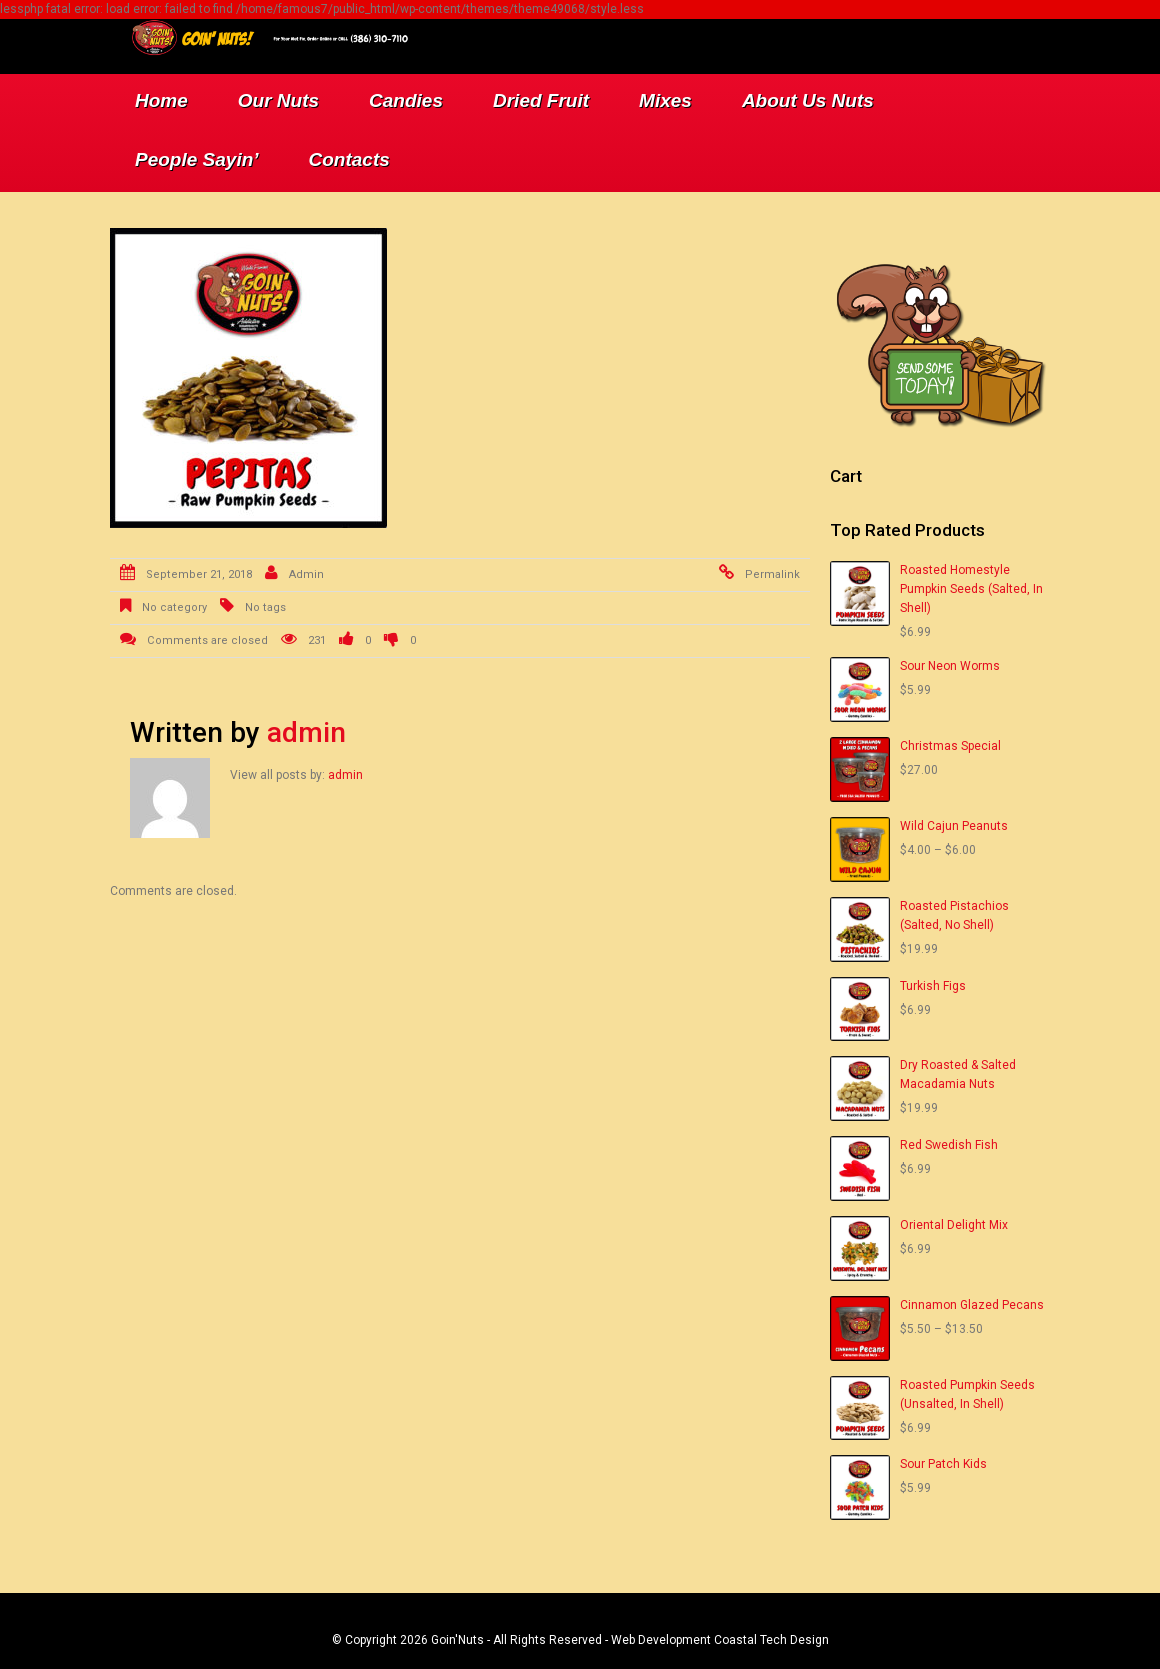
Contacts (349, 159)
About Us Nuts (808, 100)
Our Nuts (278, 100)
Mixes (665, 100)
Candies (406, 100)
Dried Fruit (541, 100)
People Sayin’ (197, 159)
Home (161, 100)
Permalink (772, 574)
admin (306, 574)
